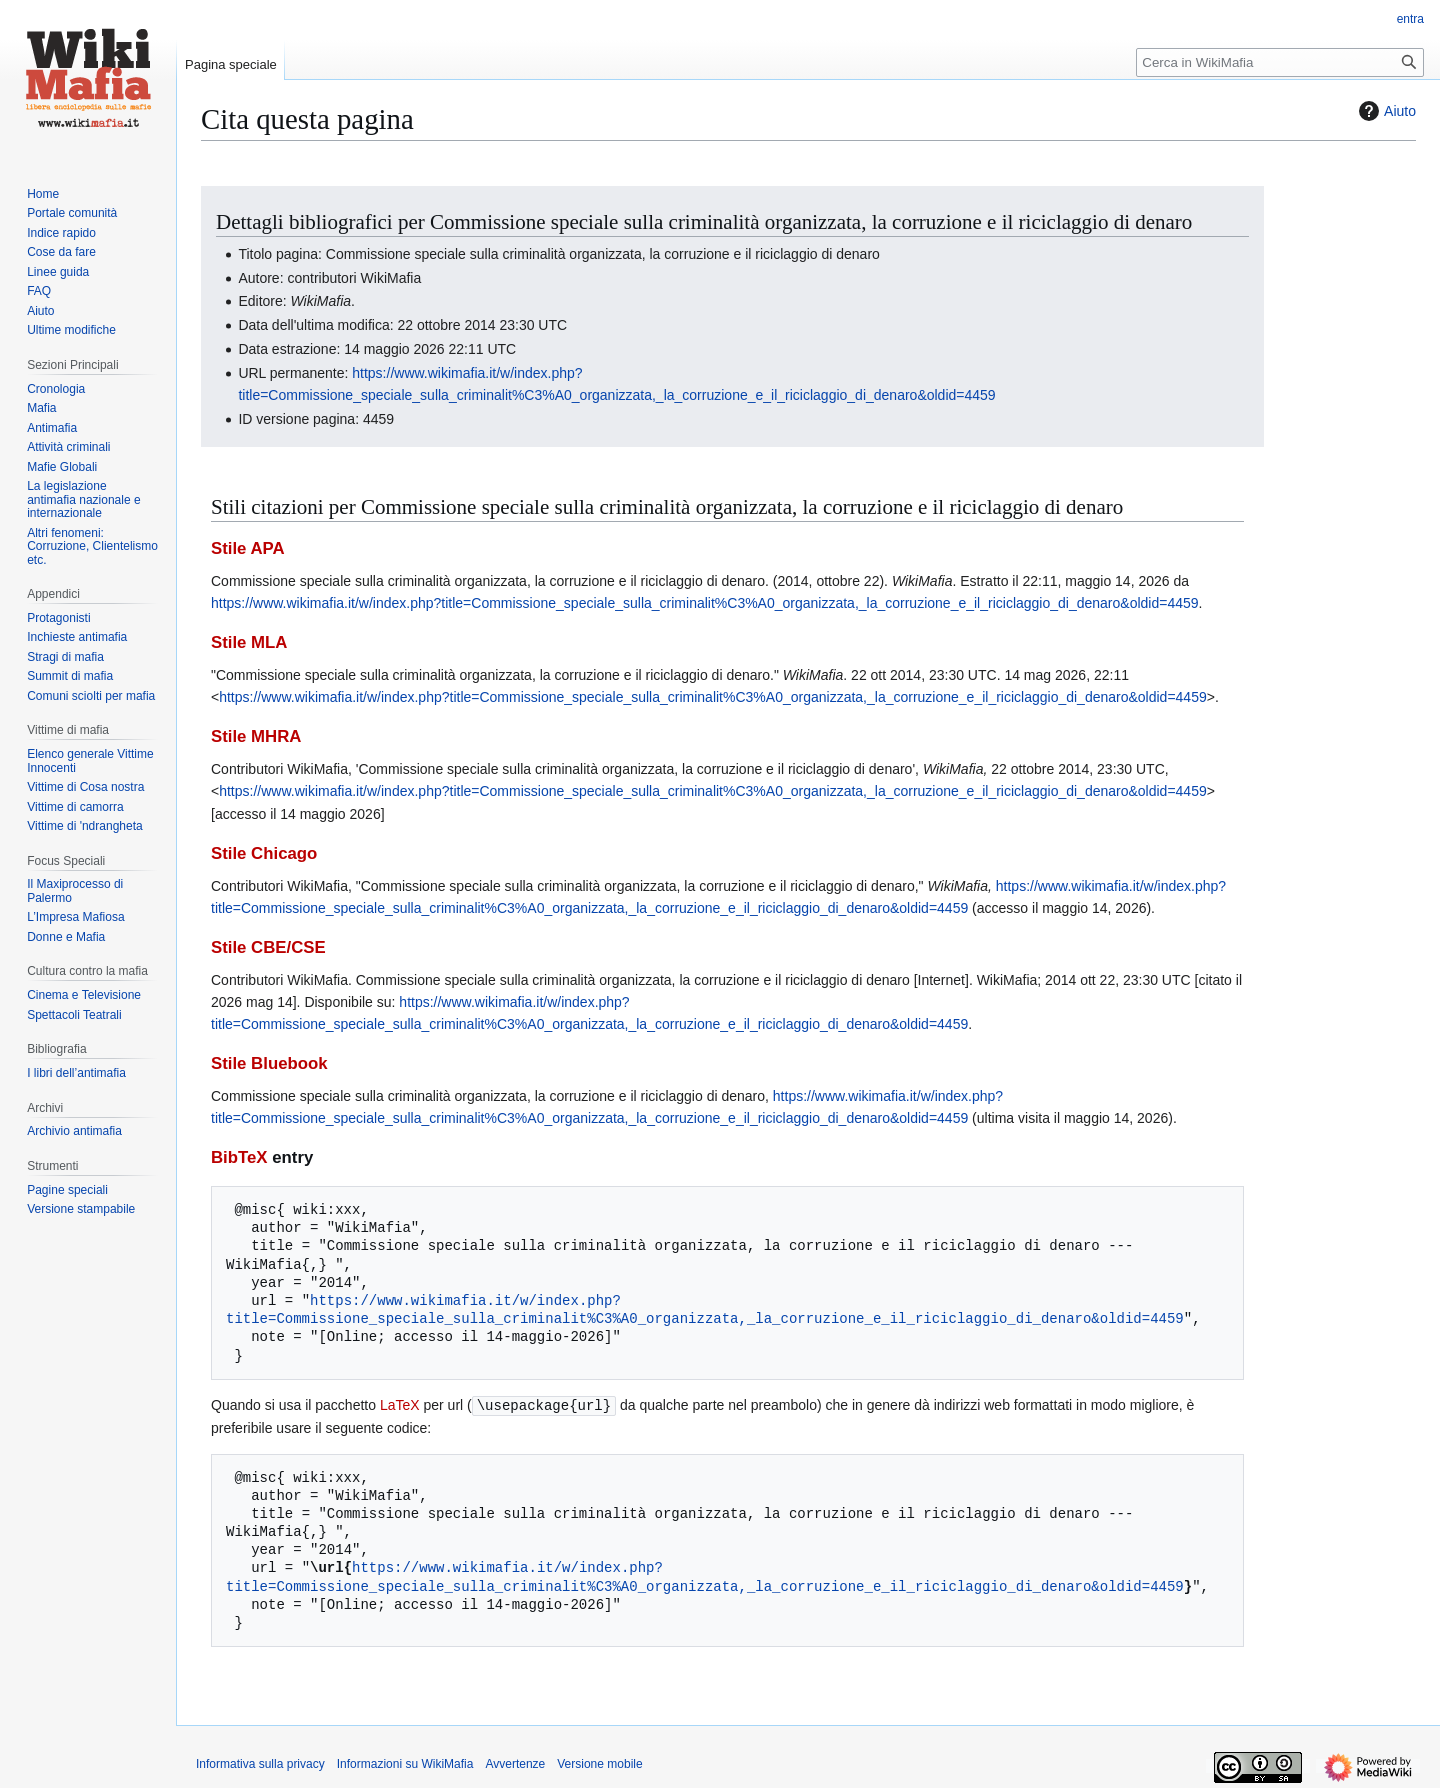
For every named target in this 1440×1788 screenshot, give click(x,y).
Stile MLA (249, 642)
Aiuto (1385, 111)
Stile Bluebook (269, 1063)
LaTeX (400, 1405)
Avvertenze (515, 1763)
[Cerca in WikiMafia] (1280, 62)
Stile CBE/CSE (268, 947)
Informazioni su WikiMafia (405, 1763)
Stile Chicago (264, 853)
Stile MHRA (256, 736)
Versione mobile (599, 1763)
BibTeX (239, 1157)
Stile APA (248, 548)
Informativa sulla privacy (260, 1763)
